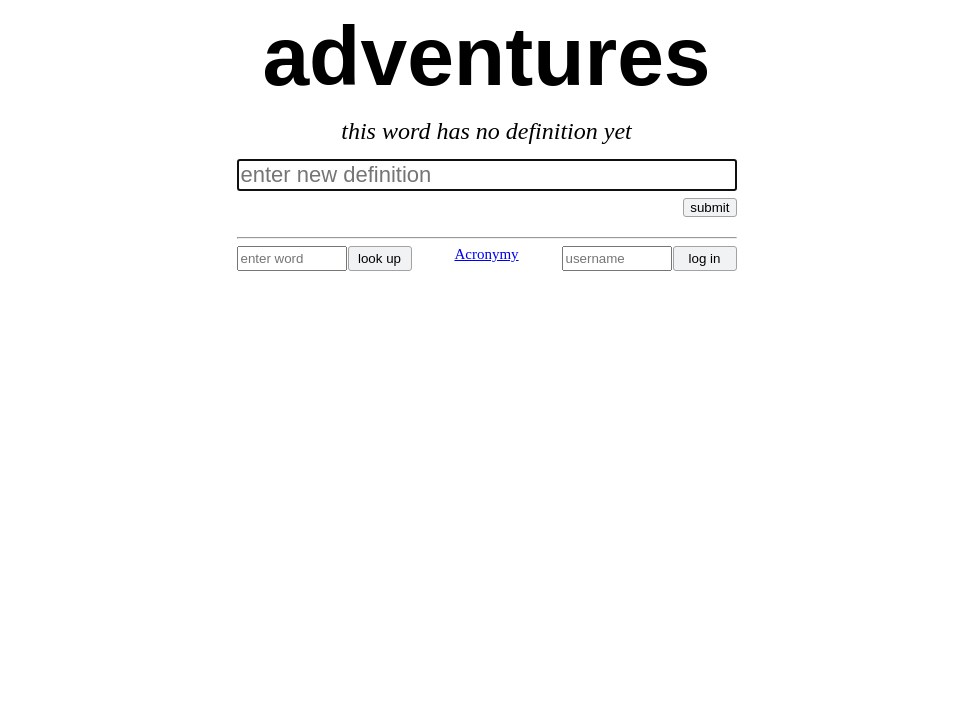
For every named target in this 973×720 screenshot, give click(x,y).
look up (379, 258)
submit (709, 207)
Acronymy (486, 254)
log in (705, 258)
